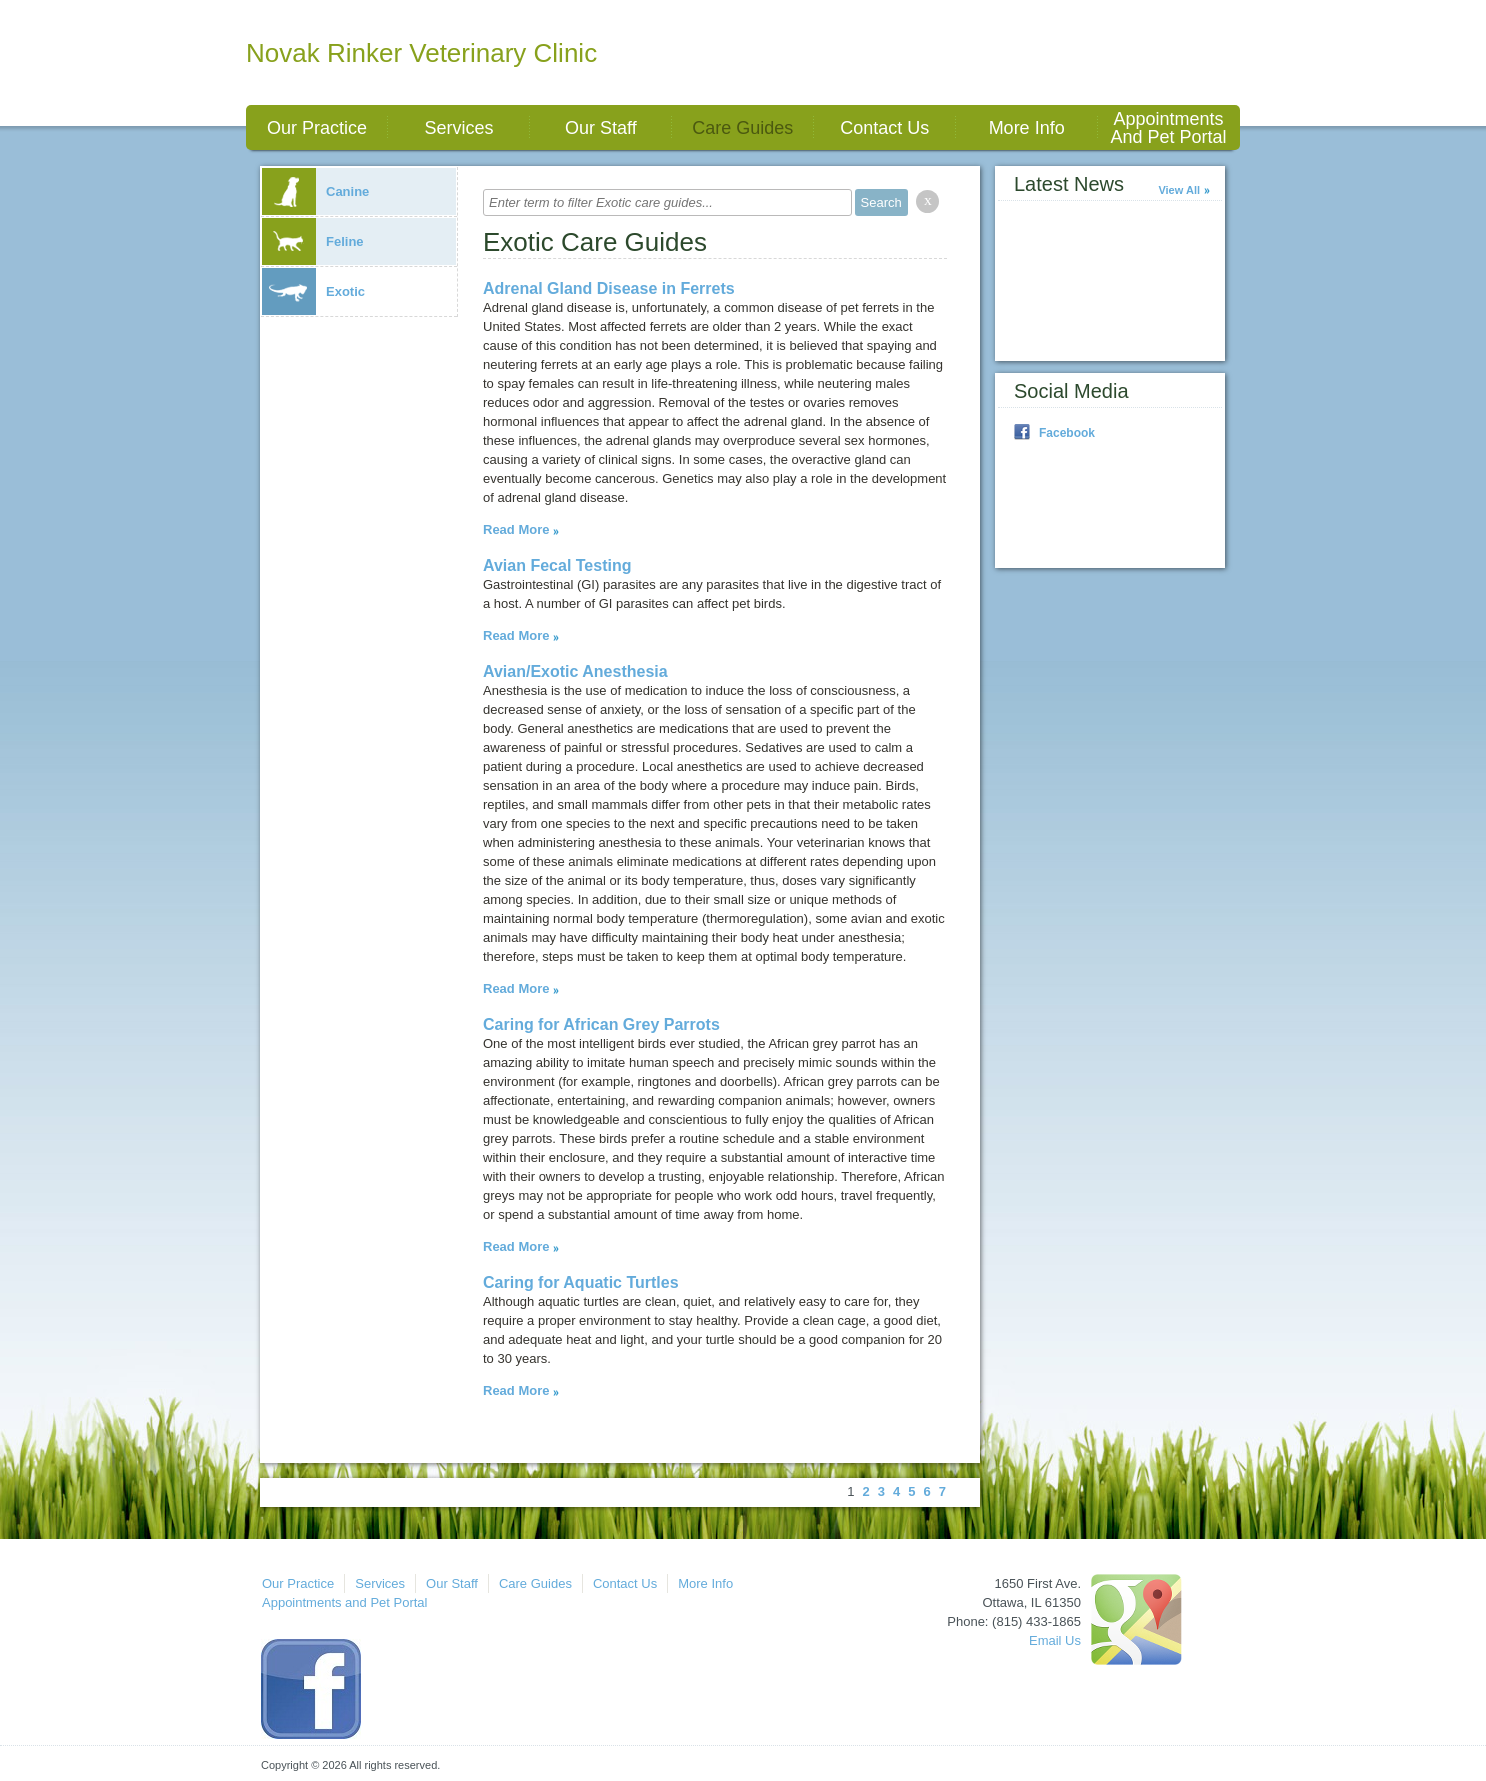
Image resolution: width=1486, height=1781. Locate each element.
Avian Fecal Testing (557, 565)
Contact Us (884, 128)
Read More (516, 529)
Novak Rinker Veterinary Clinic (421, 53)
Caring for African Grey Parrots (601, 1024)
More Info (1027, 128)
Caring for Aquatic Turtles (581, 1282)
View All (1179, 190)
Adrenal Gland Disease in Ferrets (609, 288)
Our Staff (601, 128)
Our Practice (317, 128)
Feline (313, 241)
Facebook (1067, 433)
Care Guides (742, 128)
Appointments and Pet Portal (1169, 128)
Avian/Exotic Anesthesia (575, 671)
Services (458, 128)
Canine (315, 191)
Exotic (313, 291)
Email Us (1055, 1640)
